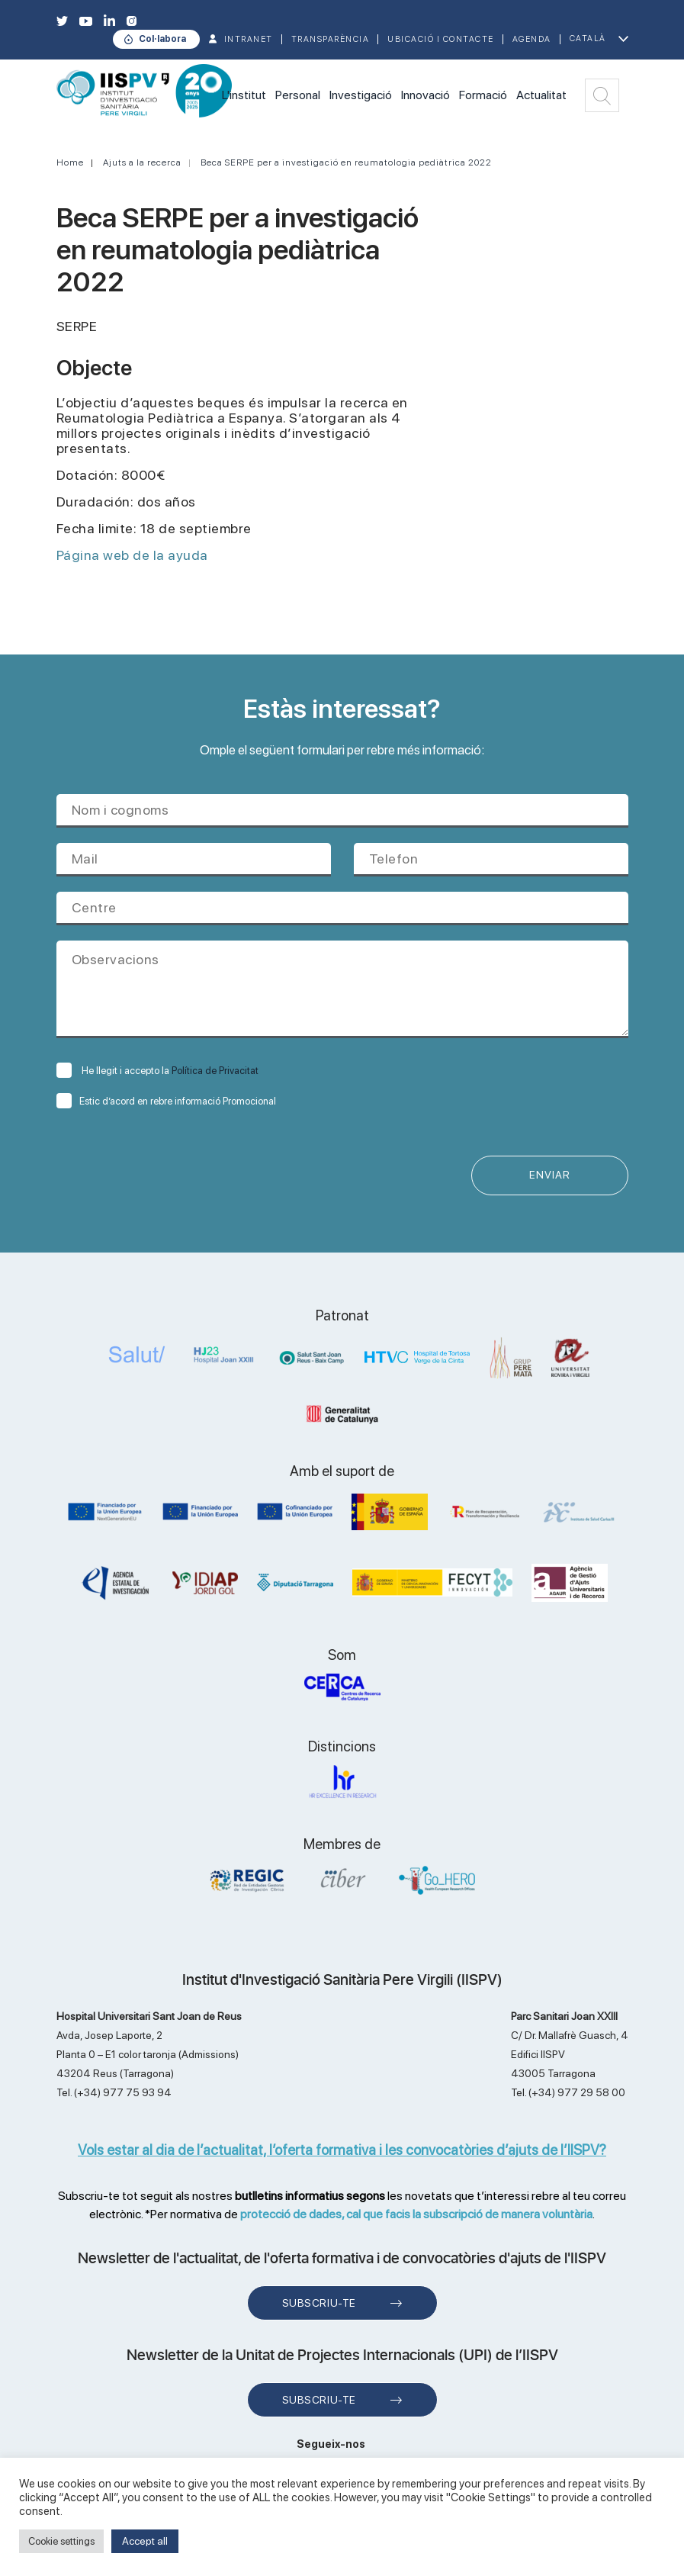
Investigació (360, 95)
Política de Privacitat (215, 1070)
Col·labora (162, 39)
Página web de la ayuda (132, 555)
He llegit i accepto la (157, 1070)
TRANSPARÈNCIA (330, 39)
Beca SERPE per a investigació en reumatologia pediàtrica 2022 (346, 162)
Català (588, 38)
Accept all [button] (145, 2541)
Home (70, 162)
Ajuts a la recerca (142, 162)
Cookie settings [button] (61, 2541)
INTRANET (248, 39)
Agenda (531, 39)
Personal (297, 95)
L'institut (244, 95)
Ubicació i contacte (440, 39)
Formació (483, 95)
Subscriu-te (319, 2303)
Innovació (425, 95)
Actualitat (541, 95)
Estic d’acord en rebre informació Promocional (166, 1101)
